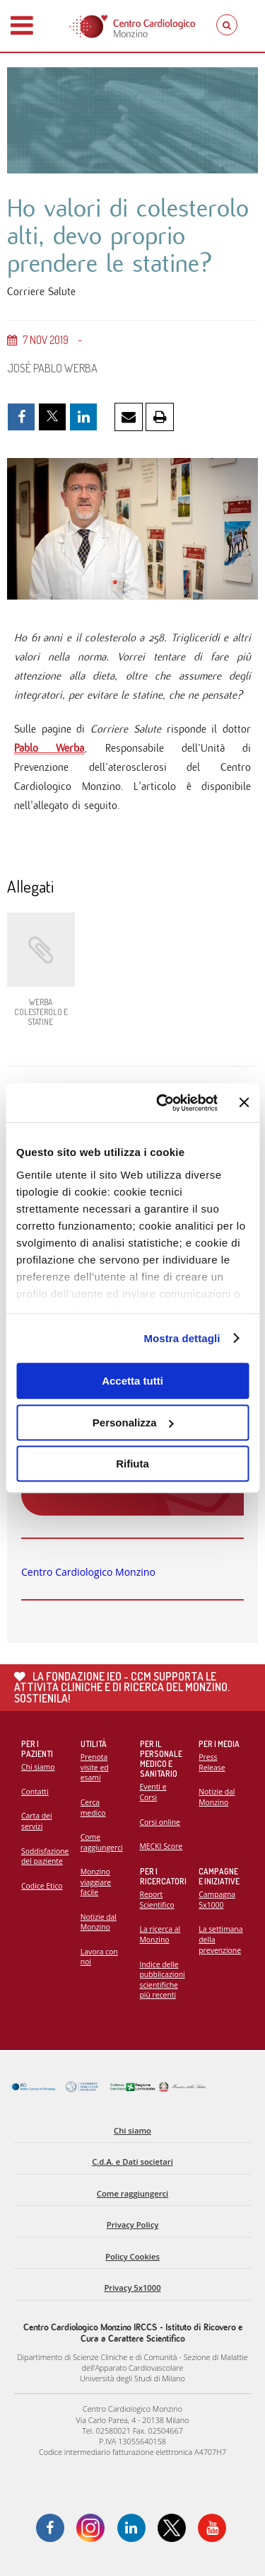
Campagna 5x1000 (217, 1899)
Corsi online (160, 1822)
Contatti (35, 1792)
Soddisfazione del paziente (45, 1856)
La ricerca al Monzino (160, 1934)
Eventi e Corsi (153, 1792)
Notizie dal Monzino (99, 1922)
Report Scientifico (157, 1899)
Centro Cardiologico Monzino (88, 1572)
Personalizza (133, 1422)
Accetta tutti (132, 1381)
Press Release (212, 1762)
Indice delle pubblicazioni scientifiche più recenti (162, 1979)
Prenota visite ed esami (95, 1767)
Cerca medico (93, 1807)
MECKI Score (161, 1846)
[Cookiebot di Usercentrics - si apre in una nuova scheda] (162, 1103)
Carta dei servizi (36, 1821)
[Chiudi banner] (244, 1103)
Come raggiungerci (102, 1842)
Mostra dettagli (181, 1338)
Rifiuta (132, 1464)
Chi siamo (37, 1767)
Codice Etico (42, 1886)
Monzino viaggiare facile (96, 1882)
